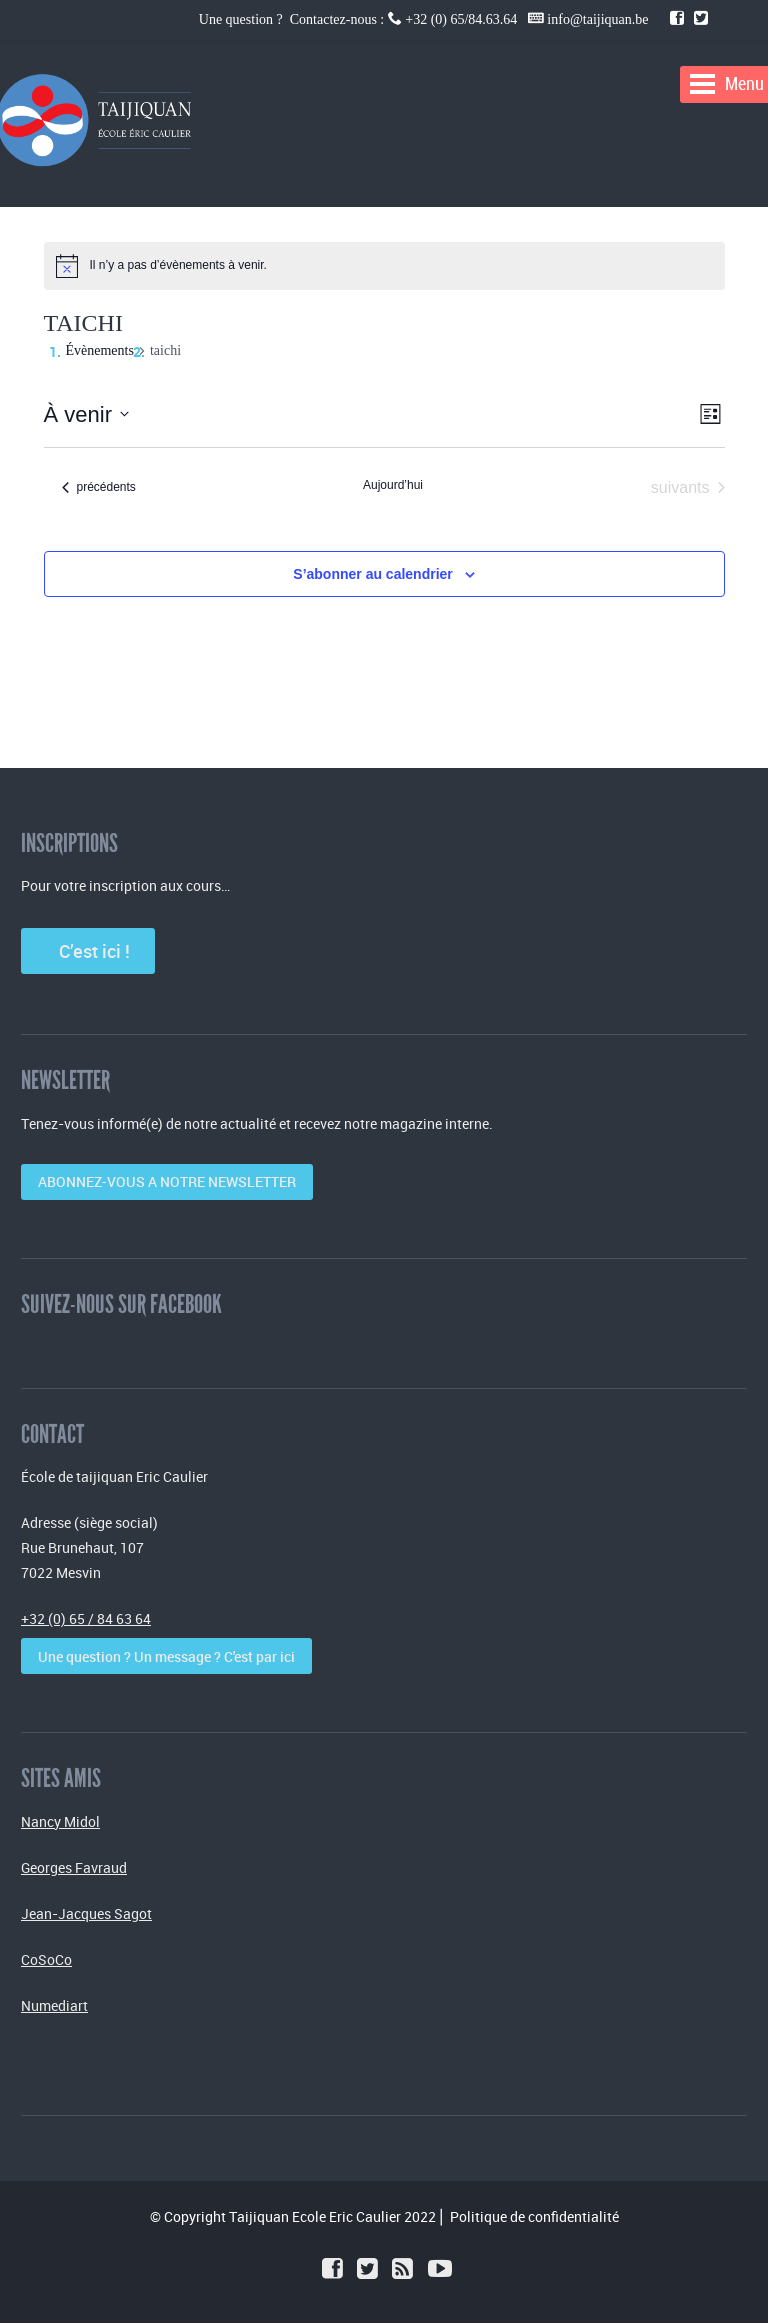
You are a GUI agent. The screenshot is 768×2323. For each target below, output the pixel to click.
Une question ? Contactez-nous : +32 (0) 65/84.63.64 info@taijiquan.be (425, 19)
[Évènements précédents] (99, 488)
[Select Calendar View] (710, 414)
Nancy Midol (60, 1821)
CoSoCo (46, 1959)
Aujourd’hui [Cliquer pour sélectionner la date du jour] (393, 485)
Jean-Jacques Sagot (86, 1913)
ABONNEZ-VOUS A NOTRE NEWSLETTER (167, 1181)
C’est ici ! (88, 951)
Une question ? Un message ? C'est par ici (166, 1656)
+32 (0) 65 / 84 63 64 (86, 1618)
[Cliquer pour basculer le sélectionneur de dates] (86, 414)
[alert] (178, 265)
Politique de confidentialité (534, 2216)
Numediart (54, 2005)
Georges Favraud (74, 1867)
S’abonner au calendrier (373, 574)
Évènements (100, 350)
